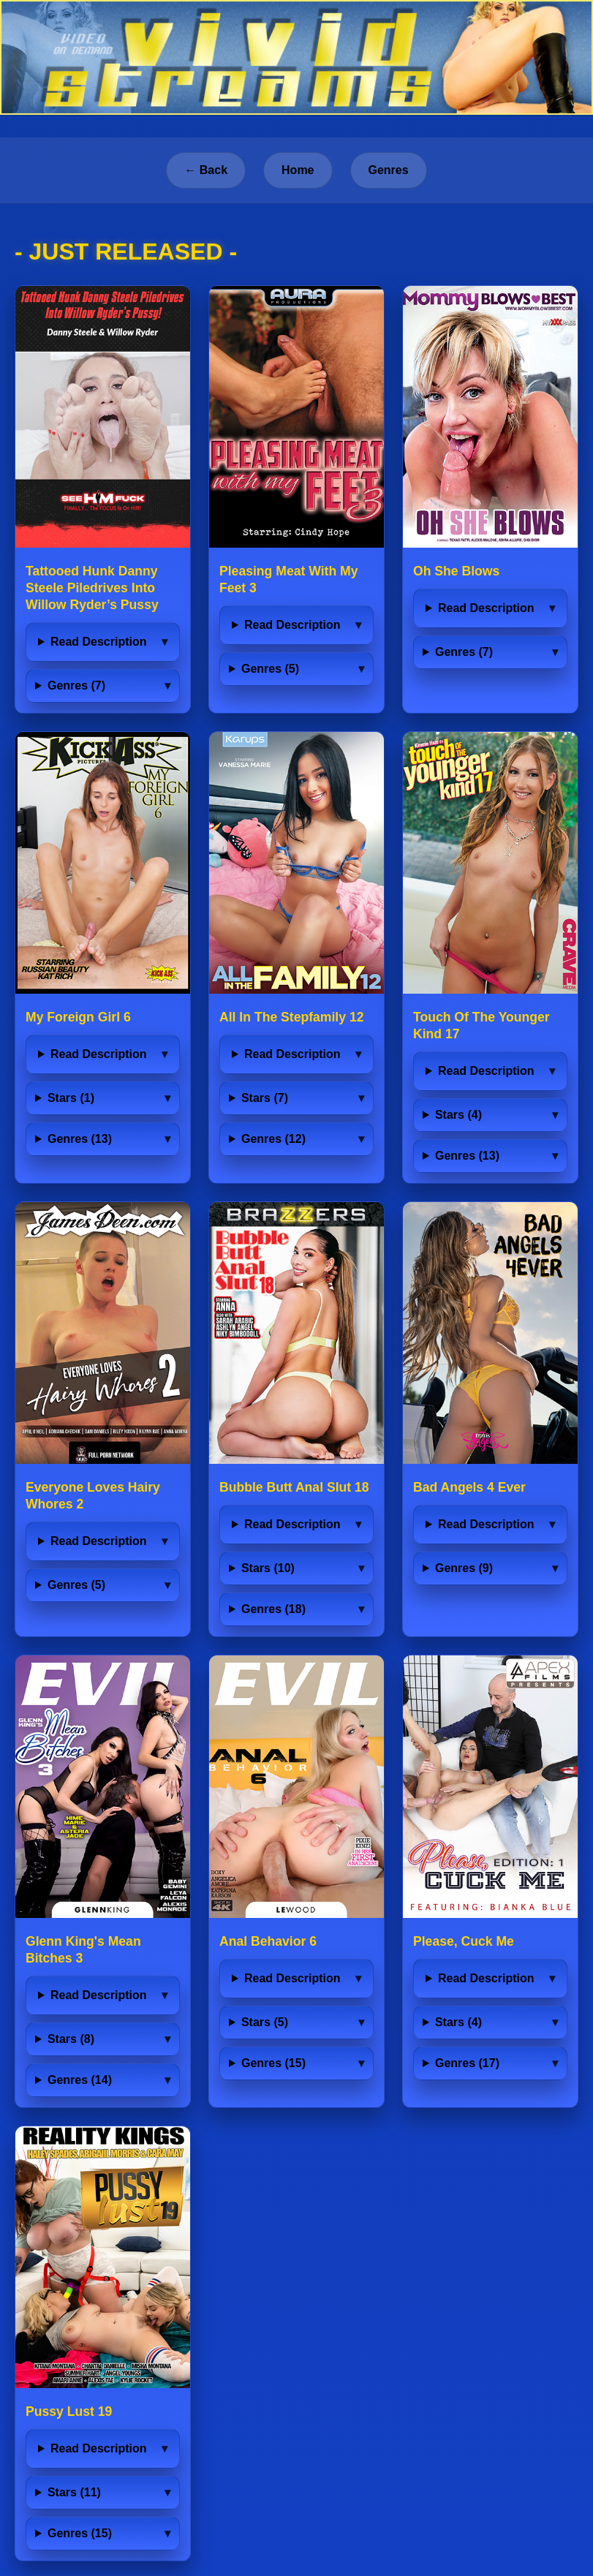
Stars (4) (458, 1114)
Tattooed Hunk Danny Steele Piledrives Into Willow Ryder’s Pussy (92, 588)
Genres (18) (273, 1609)
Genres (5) (270, 668)
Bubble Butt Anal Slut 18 (294, 1487)
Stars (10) (268, 1568)
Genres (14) (80, 2080)
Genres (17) (467, 2063)
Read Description (98, 641)
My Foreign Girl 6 (78, 1017)
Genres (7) (76, 685)
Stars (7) (264, 1098)
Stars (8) (71, 2039)
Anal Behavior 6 (268, 1941)
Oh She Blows (456, 571)
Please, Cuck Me (463, 1941)
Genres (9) (464, 1568)
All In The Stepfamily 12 (291, 1017)
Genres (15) (273, 2063)
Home (298, 170)
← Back (205, 170)
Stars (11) (74, 2492)
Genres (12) (273, 1139)
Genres (389, 170)
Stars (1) (71, 1098)
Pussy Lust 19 (69, 2411)
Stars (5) (264, 2022)
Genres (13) (80, 1139)
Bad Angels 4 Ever (469, 1487)
